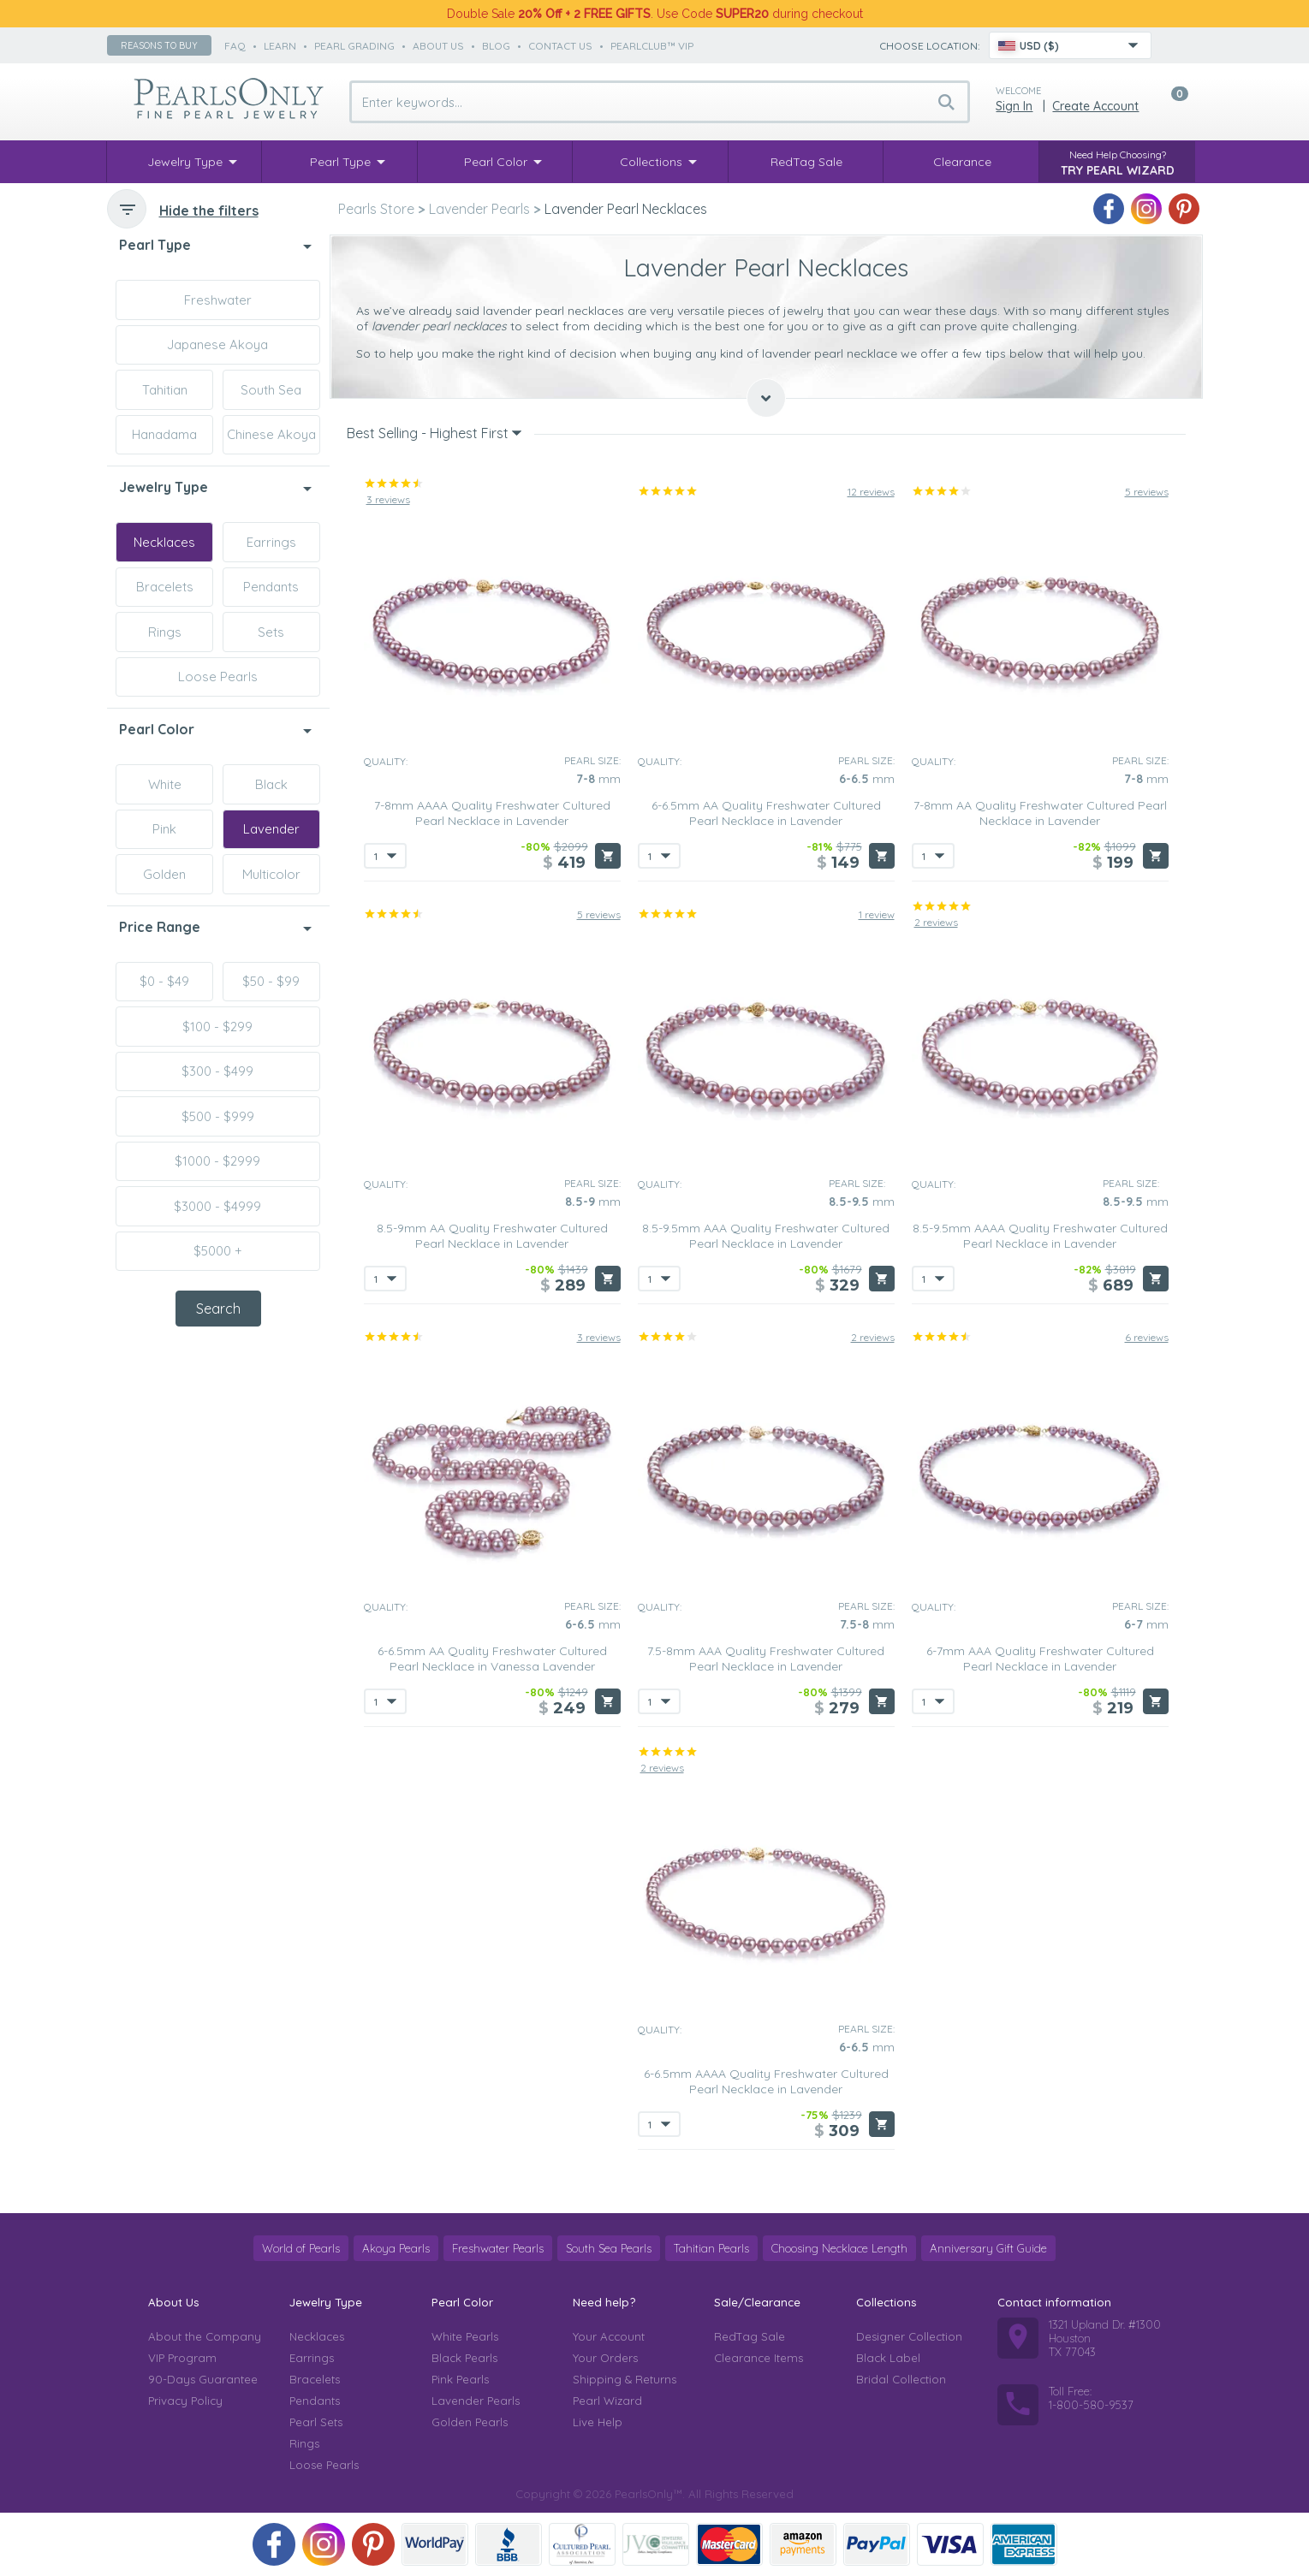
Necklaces (164, 542)
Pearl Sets (315, 2422)
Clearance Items (758, 2358)
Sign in (1014, 106)
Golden (164, 874)
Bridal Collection (901, 2379)
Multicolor (271, 874)
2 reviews (936, 922)
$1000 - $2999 (217, 1161)
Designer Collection (909, 2336)
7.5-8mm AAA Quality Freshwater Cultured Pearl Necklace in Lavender (765, 1658)
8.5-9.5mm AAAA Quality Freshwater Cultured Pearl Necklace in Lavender (1040, 1235)
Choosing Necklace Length (839, 2248)
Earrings (271, 542)
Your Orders (605, 2358)
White (164, 784)
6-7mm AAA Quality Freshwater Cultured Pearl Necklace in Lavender (1040, 1658)
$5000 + (217, 1251)
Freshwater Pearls (498, 2248)
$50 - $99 (271, 981)
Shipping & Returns (624, 2379)
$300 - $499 (217, 1071)
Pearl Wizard (607, 2400)
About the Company (204, 2336)
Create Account (1095, 106)
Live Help (597, 2422)
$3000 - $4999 (217, 1206)
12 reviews (871, 491)
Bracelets (164, 587)
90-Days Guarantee (203, 2379)
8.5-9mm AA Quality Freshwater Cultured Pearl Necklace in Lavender (492, 1235)
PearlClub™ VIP (651, 45)
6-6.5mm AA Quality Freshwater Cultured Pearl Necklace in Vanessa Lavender (492, 1658)
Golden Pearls (469, 2422)
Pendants (271, 587)
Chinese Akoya (271, 434)
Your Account (609, 2336)
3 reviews (388, 499)
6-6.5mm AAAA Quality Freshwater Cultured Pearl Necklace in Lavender (766, 2081)
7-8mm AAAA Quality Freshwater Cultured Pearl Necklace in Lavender (492, 813)
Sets (271, 632)
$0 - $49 (164, 981)
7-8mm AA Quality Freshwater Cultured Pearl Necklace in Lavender (1040, 813)
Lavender (271, 829)
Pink (164, 829)
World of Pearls (301, 2248)
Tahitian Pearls (711, 2248)
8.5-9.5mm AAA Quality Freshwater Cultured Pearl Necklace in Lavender (766, 1235)
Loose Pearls (218, 676)
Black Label (888, 2358)
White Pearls (464, 2336)
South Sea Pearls (609, 2248)
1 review (877, 914)
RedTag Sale (749, 2336)
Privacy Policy (185, 2400)
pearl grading (354, 45)
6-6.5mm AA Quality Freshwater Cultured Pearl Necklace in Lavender (766, 813)
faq (235, 45)
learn (280, 45)
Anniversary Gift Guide (988, 2248)
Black (271, 784)
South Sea (271, 390)
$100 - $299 (217, 1026)
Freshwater (218, 300)
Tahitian (164, 390)
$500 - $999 (217, 1116)
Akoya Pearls (396, 2248)
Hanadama (164, 434)
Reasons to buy (159, 45)
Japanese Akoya (217, 344)
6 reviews (1147, 1337)
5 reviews (1147, 491)
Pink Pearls (460, 2379)
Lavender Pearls (475, 2400)
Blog (496, 45)
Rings (164, 632)
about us (438, 45)
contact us (560, 45)
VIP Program (182, 2358)
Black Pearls (464, 2358)
